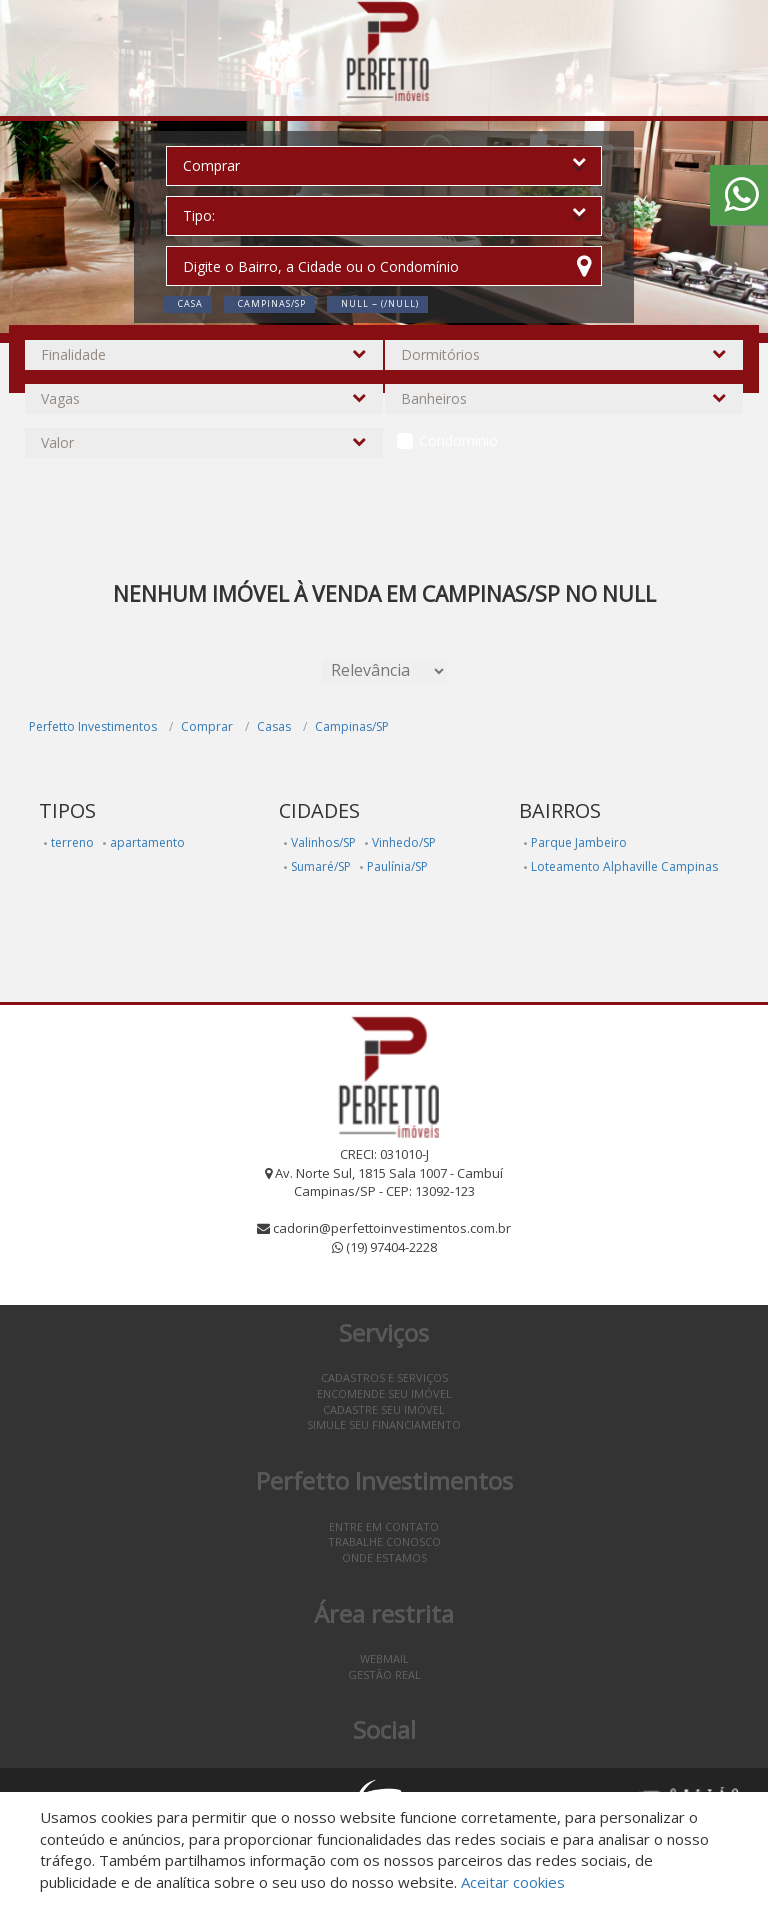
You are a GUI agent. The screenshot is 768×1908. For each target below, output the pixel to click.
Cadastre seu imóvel (384, 1409)
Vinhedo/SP (404, 842)
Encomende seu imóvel (384, 1393)
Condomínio (458, 440)
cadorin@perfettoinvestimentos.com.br (392, 1228)
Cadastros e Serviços (384, 1377)
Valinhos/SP (323, 842)
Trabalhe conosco (384, 1541)
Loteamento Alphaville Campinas (624, 866)
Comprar (207, 726)
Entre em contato (384, 1526)
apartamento (147, 842)
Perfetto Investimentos (93, 726)
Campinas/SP (352, 726)
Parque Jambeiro (579, 842)
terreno (72, 842)
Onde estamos (384, 1557)
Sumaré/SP (321, 866)
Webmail (384, 1658)
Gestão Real (384, 1674)
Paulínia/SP (397, 866)
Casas (274, 726)
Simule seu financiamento (384, 1424)
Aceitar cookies (513, 1882)
